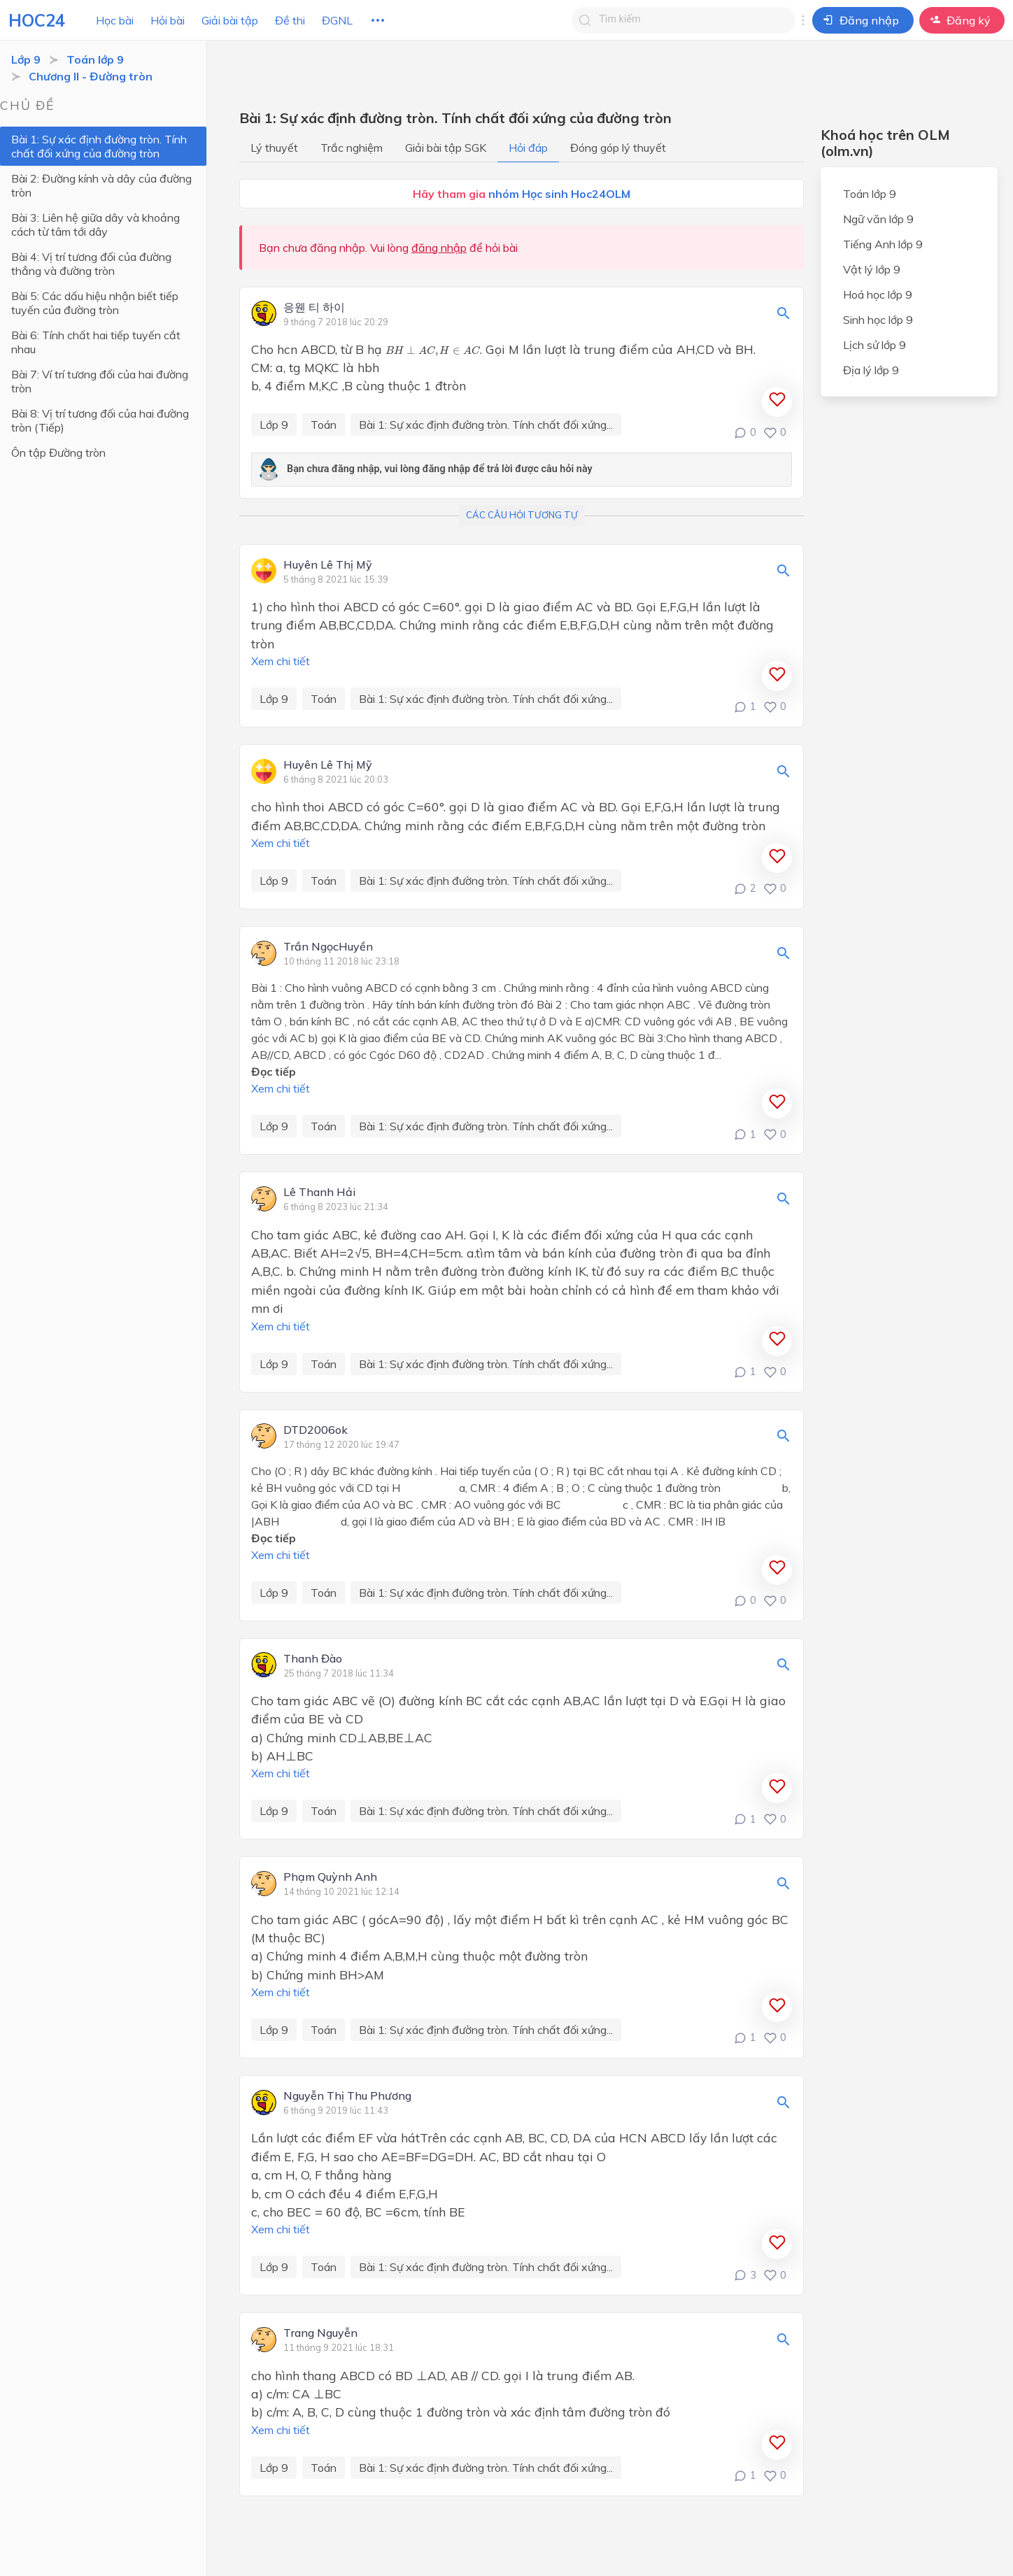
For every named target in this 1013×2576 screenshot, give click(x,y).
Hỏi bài (167, 20)
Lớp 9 (26, 59)
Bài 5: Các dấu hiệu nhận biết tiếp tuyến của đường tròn (110, 303)
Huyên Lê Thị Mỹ (327, 565)
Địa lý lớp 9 (871, 370)
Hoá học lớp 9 (877, 294)
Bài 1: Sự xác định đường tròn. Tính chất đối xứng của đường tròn (99, 146)
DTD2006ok (315, 1430)
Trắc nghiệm (351, 148)
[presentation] (432, 351)
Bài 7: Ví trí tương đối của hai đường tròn (111, 360)
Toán (324, 425)
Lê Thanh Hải (319, 1192)
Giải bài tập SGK (445, 148)
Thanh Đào (312, 1659)
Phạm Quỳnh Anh (330, 1877)
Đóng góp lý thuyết (618, 148)
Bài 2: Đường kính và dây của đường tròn (101, 185)
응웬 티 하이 (314, 307)
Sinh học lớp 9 (878, 320)
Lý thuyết (274, 148)
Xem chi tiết (280, 661)
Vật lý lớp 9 (871, 269)
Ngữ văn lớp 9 (878, 219)
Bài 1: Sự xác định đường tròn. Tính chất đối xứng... (486, 425)
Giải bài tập (229, 20)
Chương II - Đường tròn (91, 76)
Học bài (115, 20)
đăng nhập (439, 248)
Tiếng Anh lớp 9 (883, 244)
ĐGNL (337, 20)
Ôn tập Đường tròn (58, 425)
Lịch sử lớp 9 (874, 345)
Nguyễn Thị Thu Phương (347, 2096)
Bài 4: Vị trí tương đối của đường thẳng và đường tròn (107, 264)
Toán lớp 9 (95, 59)
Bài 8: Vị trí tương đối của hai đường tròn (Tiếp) (111, 392)
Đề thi (290, 20)
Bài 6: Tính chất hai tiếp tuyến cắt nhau (109, 335)
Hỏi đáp (528, 148)
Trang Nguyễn (320, 2333)
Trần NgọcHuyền (328, 947)
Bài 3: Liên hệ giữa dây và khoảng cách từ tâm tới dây (108, 225)
